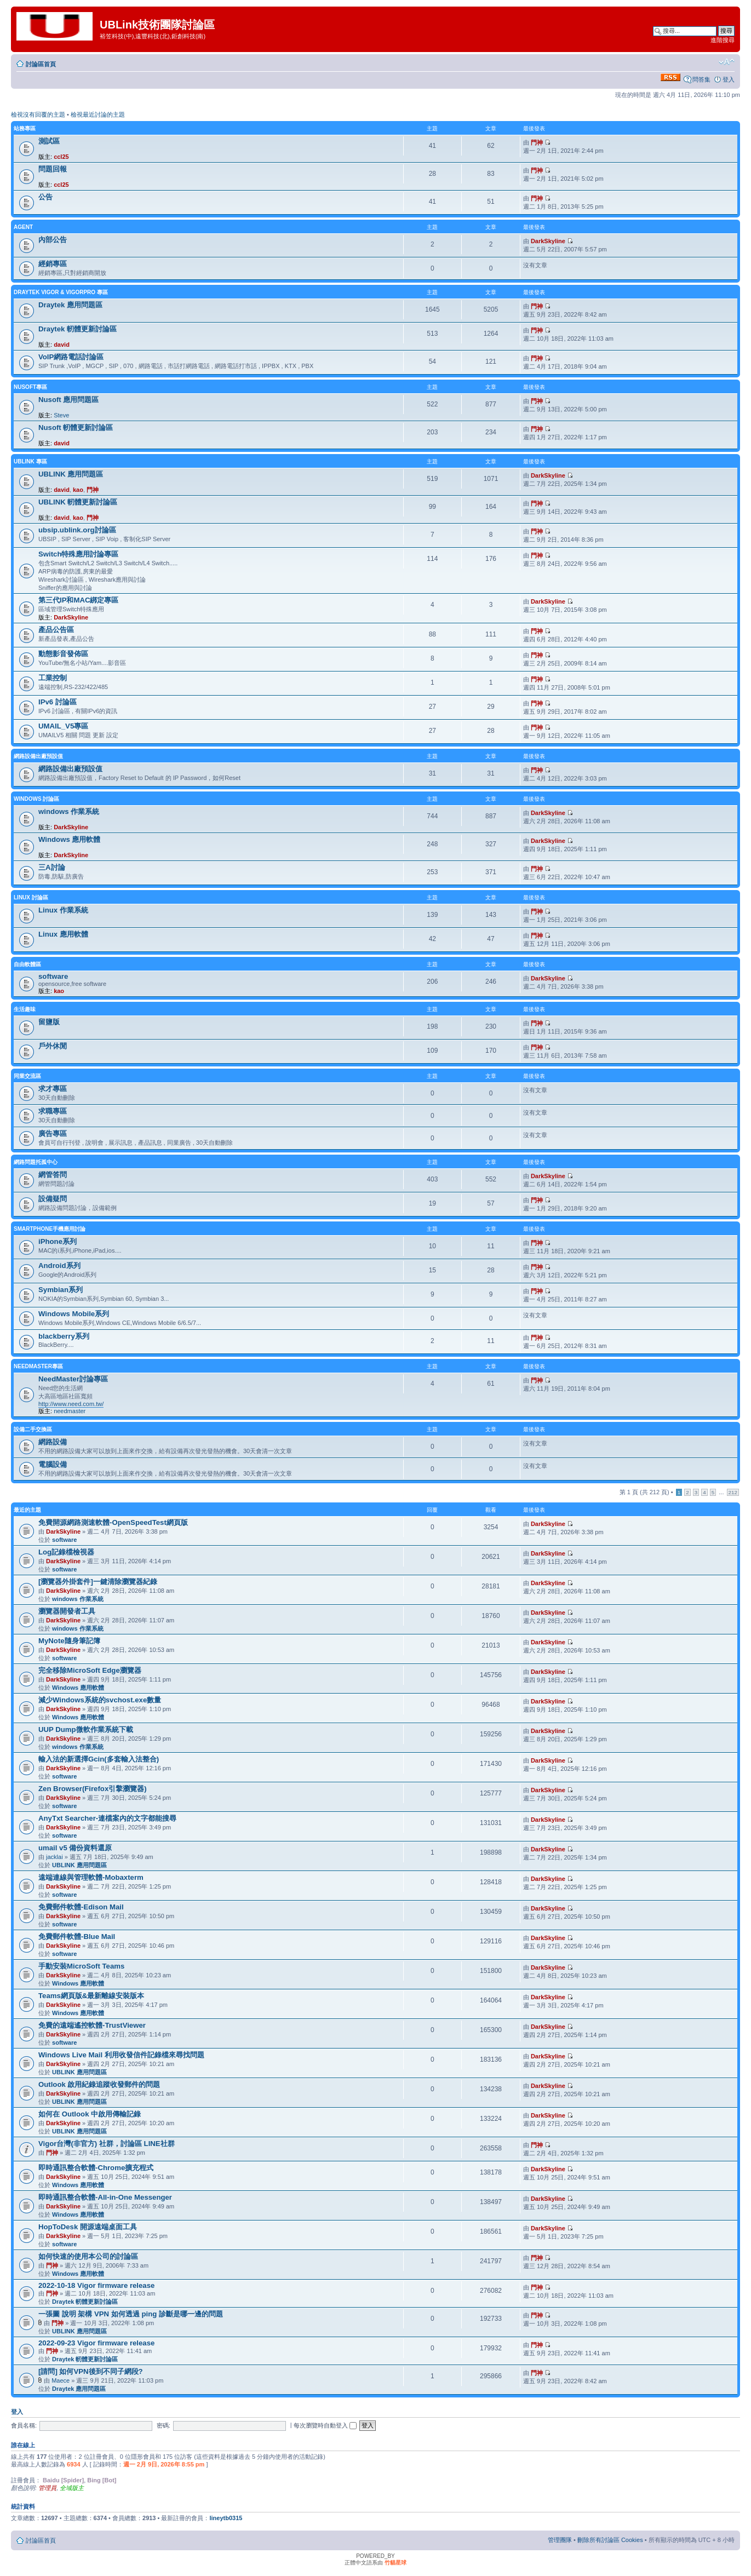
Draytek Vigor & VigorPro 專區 (61, 292)
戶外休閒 (52, 1046)
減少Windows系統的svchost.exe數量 (99, 1700)
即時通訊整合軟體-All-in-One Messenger (105, 2197)
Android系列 (59, 1265)
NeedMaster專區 (38, 1366)
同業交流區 (27, 1076)
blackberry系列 (63, 1336)
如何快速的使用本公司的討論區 (88, 2256)
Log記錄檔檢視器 (66, 1552)
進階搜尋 (722, 40)
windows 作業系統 (68, 811)
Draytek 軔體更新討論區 (77, 329)
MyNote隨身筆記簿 (69, 1641)
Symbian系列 (60, 1290)
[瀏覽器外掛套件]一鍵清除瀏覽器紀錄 (97, 1581)
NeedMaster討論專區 (73, 1379)
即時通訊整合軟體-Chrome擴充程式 (95, 2168)
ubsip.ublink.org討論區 (77, 530)
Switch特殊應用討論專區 (78, 554)
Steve (61, 415)
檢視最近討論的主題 (98, 114)
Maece (60, 2380)
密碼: (163, 2425)
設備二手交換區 (33, 1429)
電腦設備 (52, 1464)
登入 (729, 79)
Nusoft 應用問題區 (68, 399)
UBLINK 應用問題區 (70, 474)
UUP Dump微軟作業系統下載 (85, 1729)
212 (733, 1492)
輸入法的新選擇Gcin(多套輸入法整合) (98, 1759)
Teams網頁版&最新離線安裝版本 (91, 1996)
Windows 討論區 (36, 799)
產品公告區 (56, 630)
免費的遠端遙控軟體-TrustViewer (92, 2025)
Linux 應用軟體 (63, 934)
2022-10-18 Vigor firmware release (96, 2285)
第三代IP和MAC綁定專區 (78, 600)
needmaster (69, 1411)
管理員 (47, 2488)
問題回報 (52, 169)
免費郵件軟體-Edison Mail (81, 1907)
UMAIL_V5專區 (63, 726)
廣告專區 (52, 1133)
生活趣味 (25, 1009)
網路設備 (52, 1442)
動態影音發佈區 (63, 654)
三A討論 (51, 867)
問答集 (701, 79)
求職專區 (52, 1111)
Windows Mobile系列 (73, 1314)
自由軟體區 (27, 964)
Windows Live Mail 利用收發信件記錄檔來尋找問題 (121, 2055)
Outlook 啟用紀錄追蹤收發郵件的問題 (99, 2084)
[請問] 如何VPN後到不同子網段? (90, 2371)
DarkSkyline (548, 241)
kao (78, 489)
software (53, 976)
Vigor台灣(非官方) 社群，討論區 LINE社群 (106, 2143)
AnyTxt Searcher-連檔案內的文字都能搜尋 (107, 1818)
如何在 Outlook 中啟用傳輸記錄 (89, 2114)
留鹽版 (49, 1022)
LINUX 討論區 (31, 897)
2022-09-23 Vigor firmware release (96, 2343)
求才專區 (52, 1089)
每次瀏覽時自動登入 (325, 2425)
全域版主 (72, 2488)
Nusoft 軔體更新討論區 (75, 427)
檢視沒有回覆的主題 (38, 114)
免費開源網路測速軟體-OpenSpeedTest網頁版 (113, 1522)
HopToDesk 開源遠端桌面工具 (87, 2227)
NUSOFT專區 (30, 387)
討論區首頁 (41, 64)
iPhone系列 (57, 1241)
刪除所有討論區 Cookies (610, 2540)
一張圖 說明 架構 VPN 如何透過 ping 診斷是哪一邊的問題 (130, 2314)
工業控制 (52, 678)
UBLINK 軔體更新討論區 (77, 502)
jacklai (54, 1857)
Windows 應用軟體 (69, 839)
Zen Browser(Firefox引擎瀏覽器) (92, 1789)
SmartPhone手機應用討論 (49, 1229)
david (62, 344)
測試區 (49, 141)
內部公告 (52, 240)
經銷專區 (52, 264)
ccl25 (61, 156)
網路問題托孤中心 (36, 1162)
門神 (537, 142)
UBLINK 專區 (30, 461)
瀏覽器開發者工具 (66, 1611)
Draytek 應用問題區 (70, 305)
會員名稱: (24, 2425)
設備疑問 (52, 1199)
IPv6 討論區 (57, 702)
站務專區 (25, 128)
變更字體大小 (727, 62)
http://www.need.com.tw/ (71, 1404)
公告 (45, 197)
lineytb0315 (225, 2518)
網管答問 (52, 1175)
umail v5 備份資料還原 (75, 1848)
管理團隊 (560, 2540)
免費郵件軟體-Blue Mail (76, 1936)
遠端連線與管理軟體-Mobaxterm (91, 1877)
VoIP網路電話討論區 (71, 357)
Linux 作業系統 (63, 910)
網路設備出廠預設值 (38, 756)
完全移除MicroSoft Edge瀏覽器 (89, 1670)
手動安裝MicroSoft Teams (81, 1966)
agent (23, 227)
